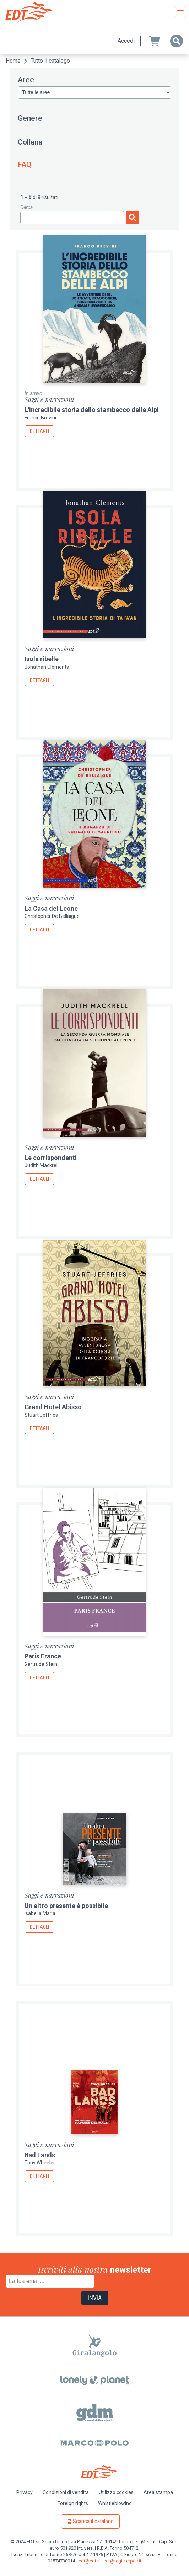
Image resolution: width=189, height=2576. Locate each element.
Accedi (126, 40)
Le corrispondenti (51, 1157)
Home (13, 60)
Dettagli (39, 431)
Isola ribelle (42, 659)
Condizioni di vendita (66, 2492)
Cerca (26, 207)
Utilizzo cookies (116, 2492)
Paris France (43, 1656)
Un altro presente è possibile (66, 1905)
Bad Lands (40, 2155)
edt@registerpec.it (122, 2561)
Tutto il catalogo (50, 60)
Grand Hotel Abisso (53, 1407)
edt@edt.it (89, 2561)
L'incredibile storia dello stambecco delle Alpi (92, 409)
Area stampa (158, 2492)
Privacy (24, 2492)
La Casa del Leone (51, 908)
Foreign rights (73, 2503)
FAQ (25, 164)
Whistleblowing (115, 2503)
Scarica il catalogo (93, 2521)
